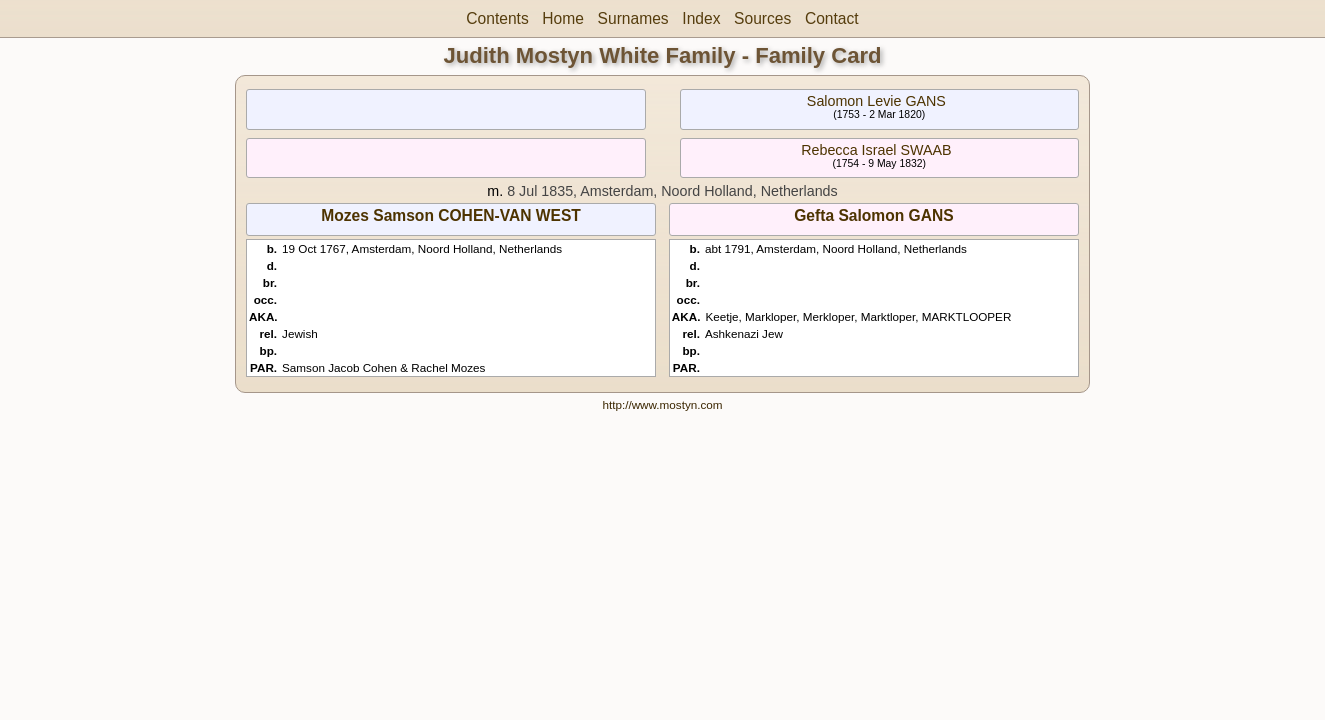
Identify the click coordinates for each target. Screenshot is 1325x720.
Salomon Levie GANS (876, 101)
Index (701, 18)
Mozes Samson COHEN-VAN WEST (451, 215)
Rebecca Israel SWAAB (876, 150)
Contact (832, 18)
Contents (497, 18)
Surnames (633, 18)
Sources (762, 18)
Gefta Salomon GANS (873, 215)
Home (563, 18)
